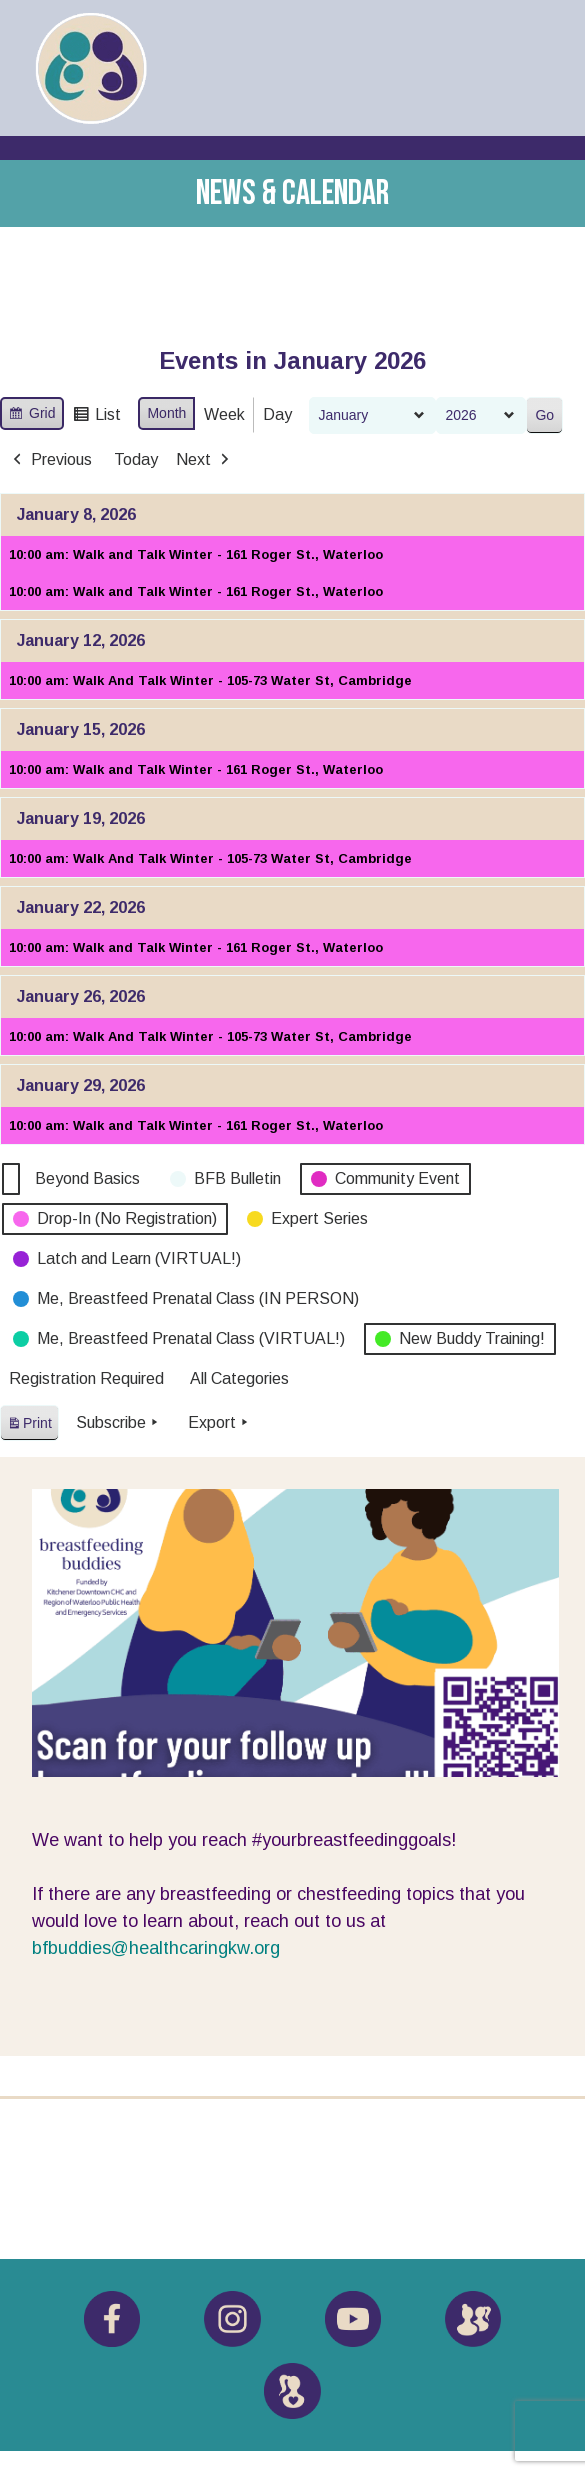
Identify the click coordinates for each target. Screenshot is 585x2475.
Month (166, 413)
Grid (31, 416)
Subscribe (119, 1423)
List (96, 417)
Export (220, 1423)
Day (277, 414)
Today (136, 459)
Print (29, 1427)
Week (224, 414)
